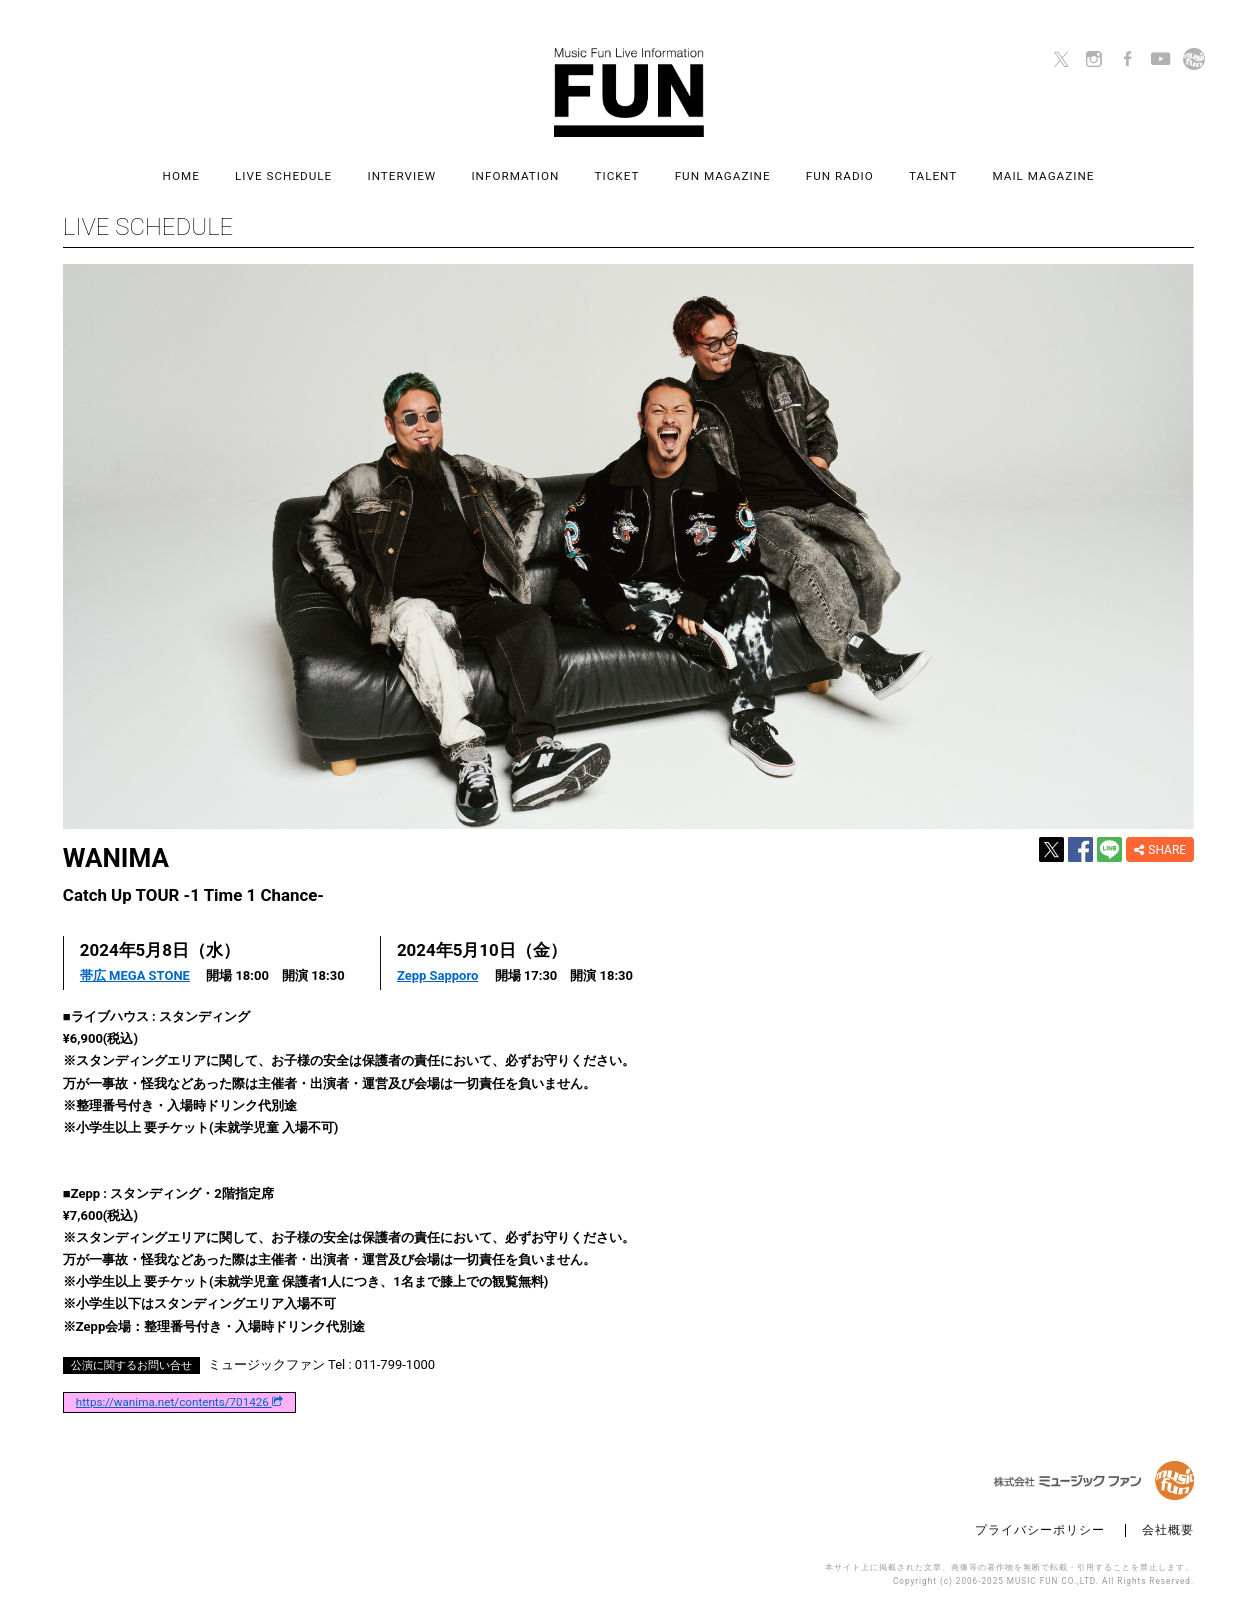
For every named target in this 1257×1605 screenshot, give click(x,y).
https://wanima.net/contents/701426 (179, 1403)
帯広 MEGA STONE (135, 975)
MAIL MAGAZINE (1043, 176)
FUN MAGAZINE (723, 176)
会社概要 (1168, 1530)
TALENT (933, 176)
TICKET (617, 176)
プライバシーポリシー (1040, 1530)
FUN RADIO (840, 176)
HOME (181, 176)
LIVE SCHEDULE (283, 176)
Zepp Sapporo (437, 975)
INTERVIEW (401, 176)
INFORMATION (515, 176)
